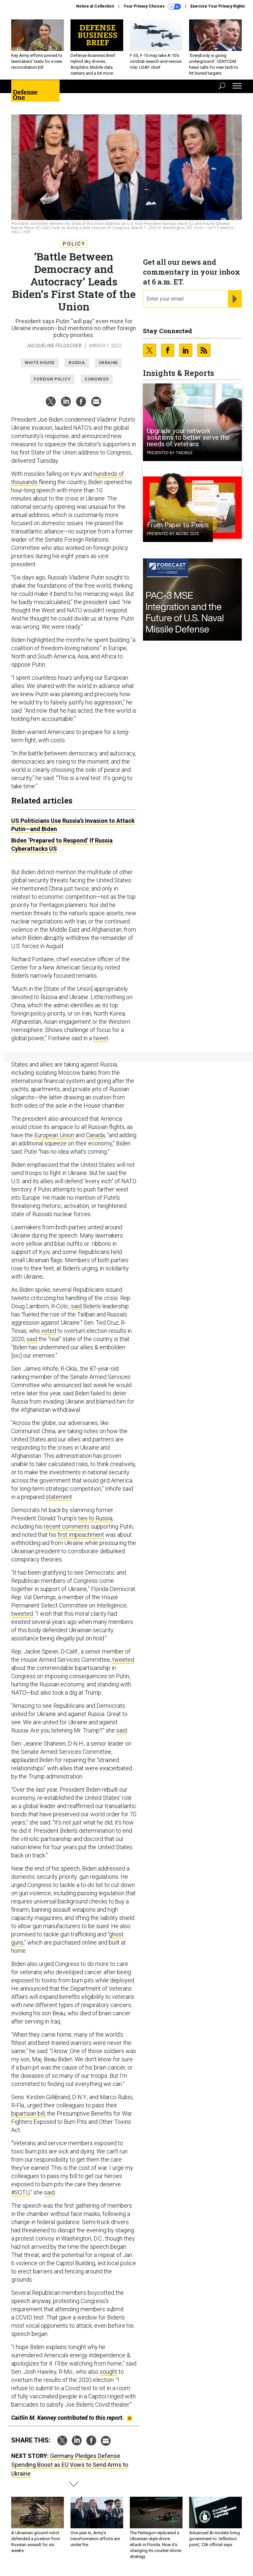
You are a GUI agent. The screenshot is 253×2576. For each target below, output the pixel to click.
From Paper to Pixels (178, 525)
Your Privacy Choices (152, 7)
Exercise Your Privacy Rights (217, 6)
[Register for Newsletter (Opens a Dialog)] (234, 298)
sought (108, 2371)
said (76, 1306)
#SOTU (20, 2192)
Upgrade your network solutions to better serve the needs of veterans (188, 437)
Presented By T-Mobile (170, 453)
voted (48, 1330)
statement (59, 1496)
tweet (100, 1038)
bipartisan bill (28, 2113)
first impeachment (81, 1534)
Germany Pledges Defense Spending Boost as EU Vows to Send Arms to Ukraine (69, 2464)
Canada (95, 1135)
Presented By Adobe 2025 (173, 533)
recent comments (67, 1526)
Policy (74, 244)
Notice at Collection (95, 6)
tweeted (22, 1613)
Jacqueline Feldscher (54, 345)
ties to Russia (95, 1518)
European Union (54, 1135)
